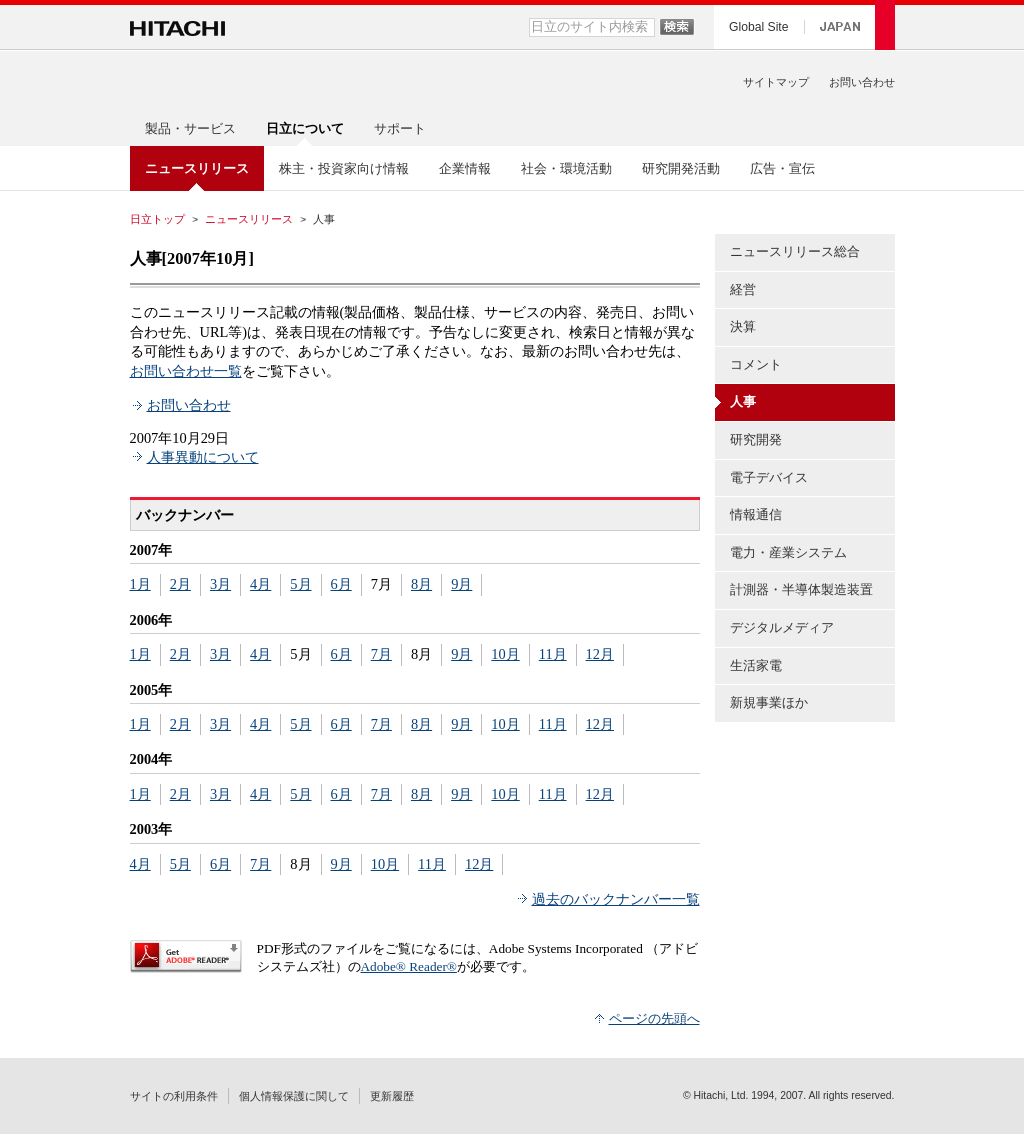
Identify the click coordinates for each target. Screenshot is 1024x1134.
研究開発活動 (681, 168)
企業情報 (465, 168)
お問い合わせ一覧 (186, 371)
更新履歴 (392, 1096)
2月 (180, 584)
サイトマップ (776, 82)
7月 (381, 654)
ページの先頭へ (654, 1018)
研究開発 (756, 439)
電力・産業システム (788, 552)
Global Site (758, 27)
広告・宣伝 (782, 168)
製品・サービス (190, 128)
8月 (421, 584)
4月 (260, 584)
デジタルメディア (782, 627)
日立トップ (157, 219)
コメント (756, 364)
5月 (300, 584)
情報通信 (756, 514)
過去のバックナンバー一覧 (616, 899)
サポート (400, 128)
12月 (600, 654)
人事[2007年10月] (192, 258)
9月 (461, 584)
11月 (553, 654)
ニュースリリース (249, 219)
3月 (220, 584)
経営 (743, 289)
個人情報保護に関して (294, 1096)
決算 (743, 326)
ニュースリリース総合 (795, 251)
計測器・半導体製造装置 (801, 589)
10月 (505, 654)
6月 (341, 584)
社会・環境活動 (566, 168)
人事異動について (203, 457)
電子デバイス (769, 477)
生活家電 (756, 665)
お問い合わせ (862, 82)
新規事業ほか (769, 702)
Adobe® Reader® (409, 966)
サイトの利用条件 (174, 1096)
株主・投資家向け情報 (344, 168)
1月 (140, 584)
